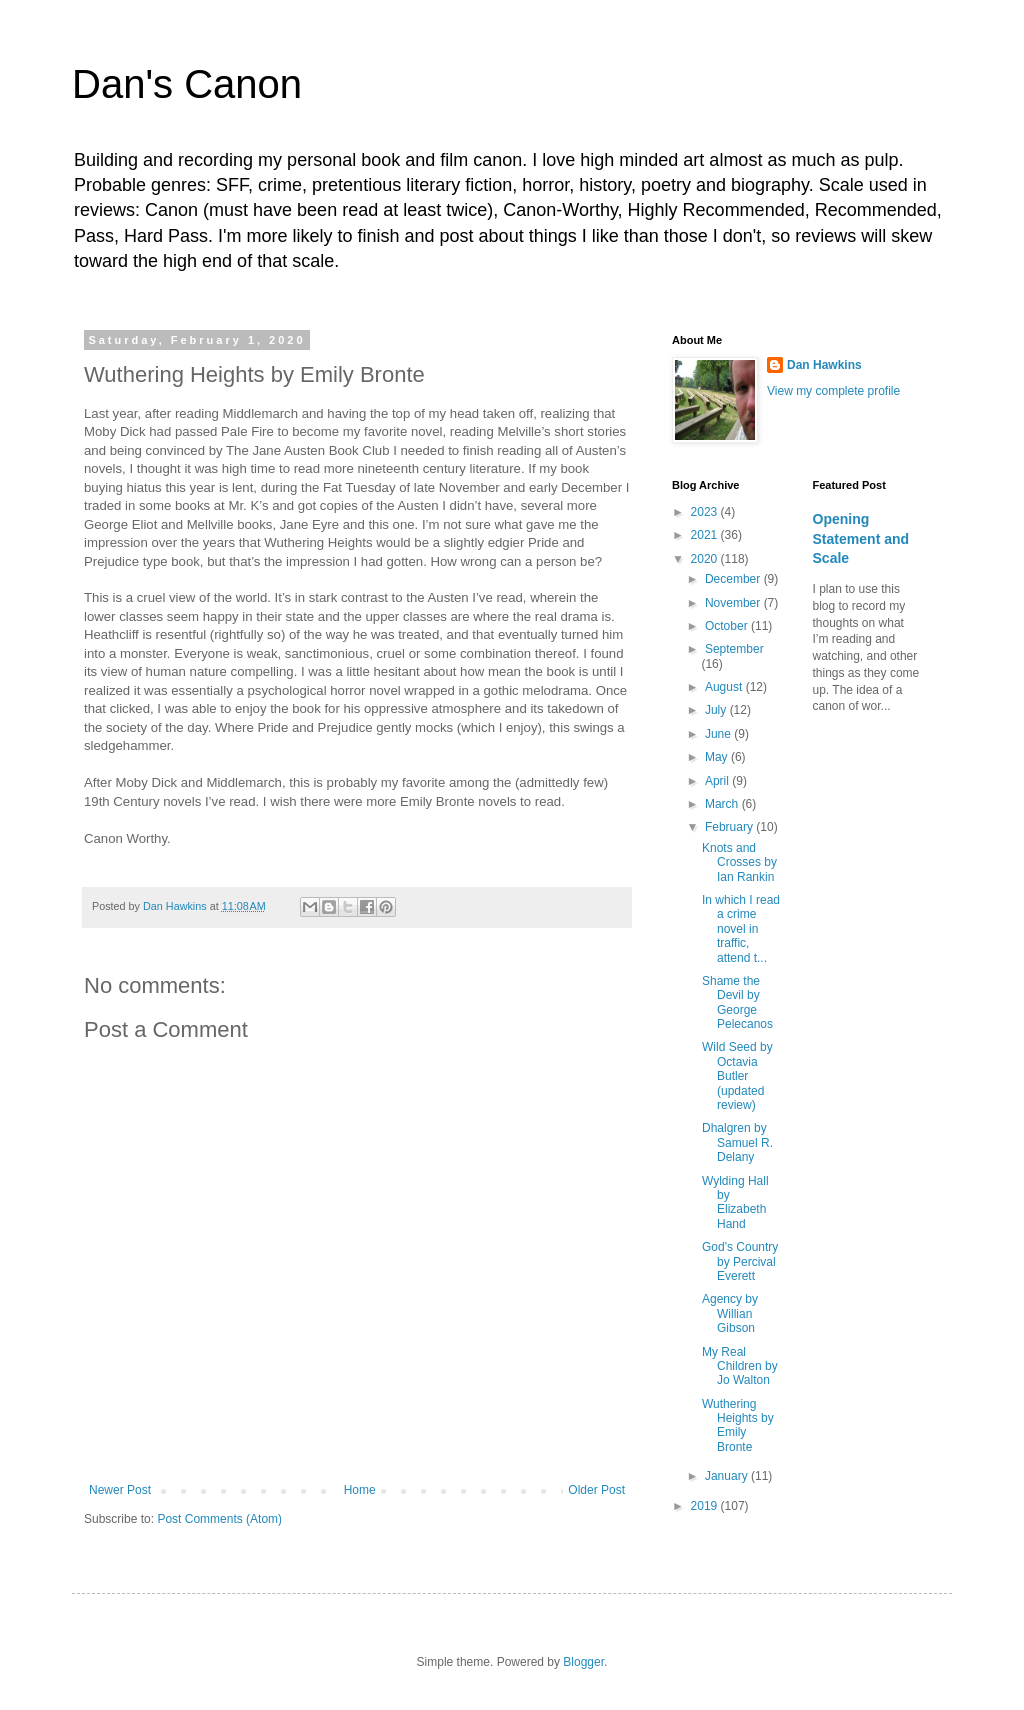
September (734, 649)
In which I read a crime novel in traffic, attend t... (741, 929)
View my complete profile (833, 391)
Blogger (583, 1662)
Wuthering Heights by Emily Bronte (738, 1425)
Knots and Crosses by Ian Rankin (739, 862)
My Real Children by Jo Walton (740, 1366)
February (730, 827)
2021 (706, 535)
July (717, 710)
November (734, 603)
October (728, 626)
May (718, 757)
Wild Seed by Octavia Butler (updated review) (737, 1076)
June (719, 734)
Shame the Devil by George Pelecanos (737, 1002)
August (725, 687)
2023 (706, 512)
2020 (706, 559)
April (718, 781)
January (728, 1476)
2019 (706, 1506)
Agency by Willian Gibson (730, 1313)
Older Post (596, 1490)
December (734, 579)
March (723, 804)
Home (360, 1490)
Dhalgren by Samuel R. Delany (737, 1142)
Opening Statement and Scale (861, 538)
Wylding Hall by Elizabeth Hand (735, 1202)
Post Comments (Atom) (219, 1519)
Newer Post (120, 1490)
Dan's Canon (187, 84)
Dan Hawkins (824, 365)
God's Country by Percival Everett (740, 1261)
